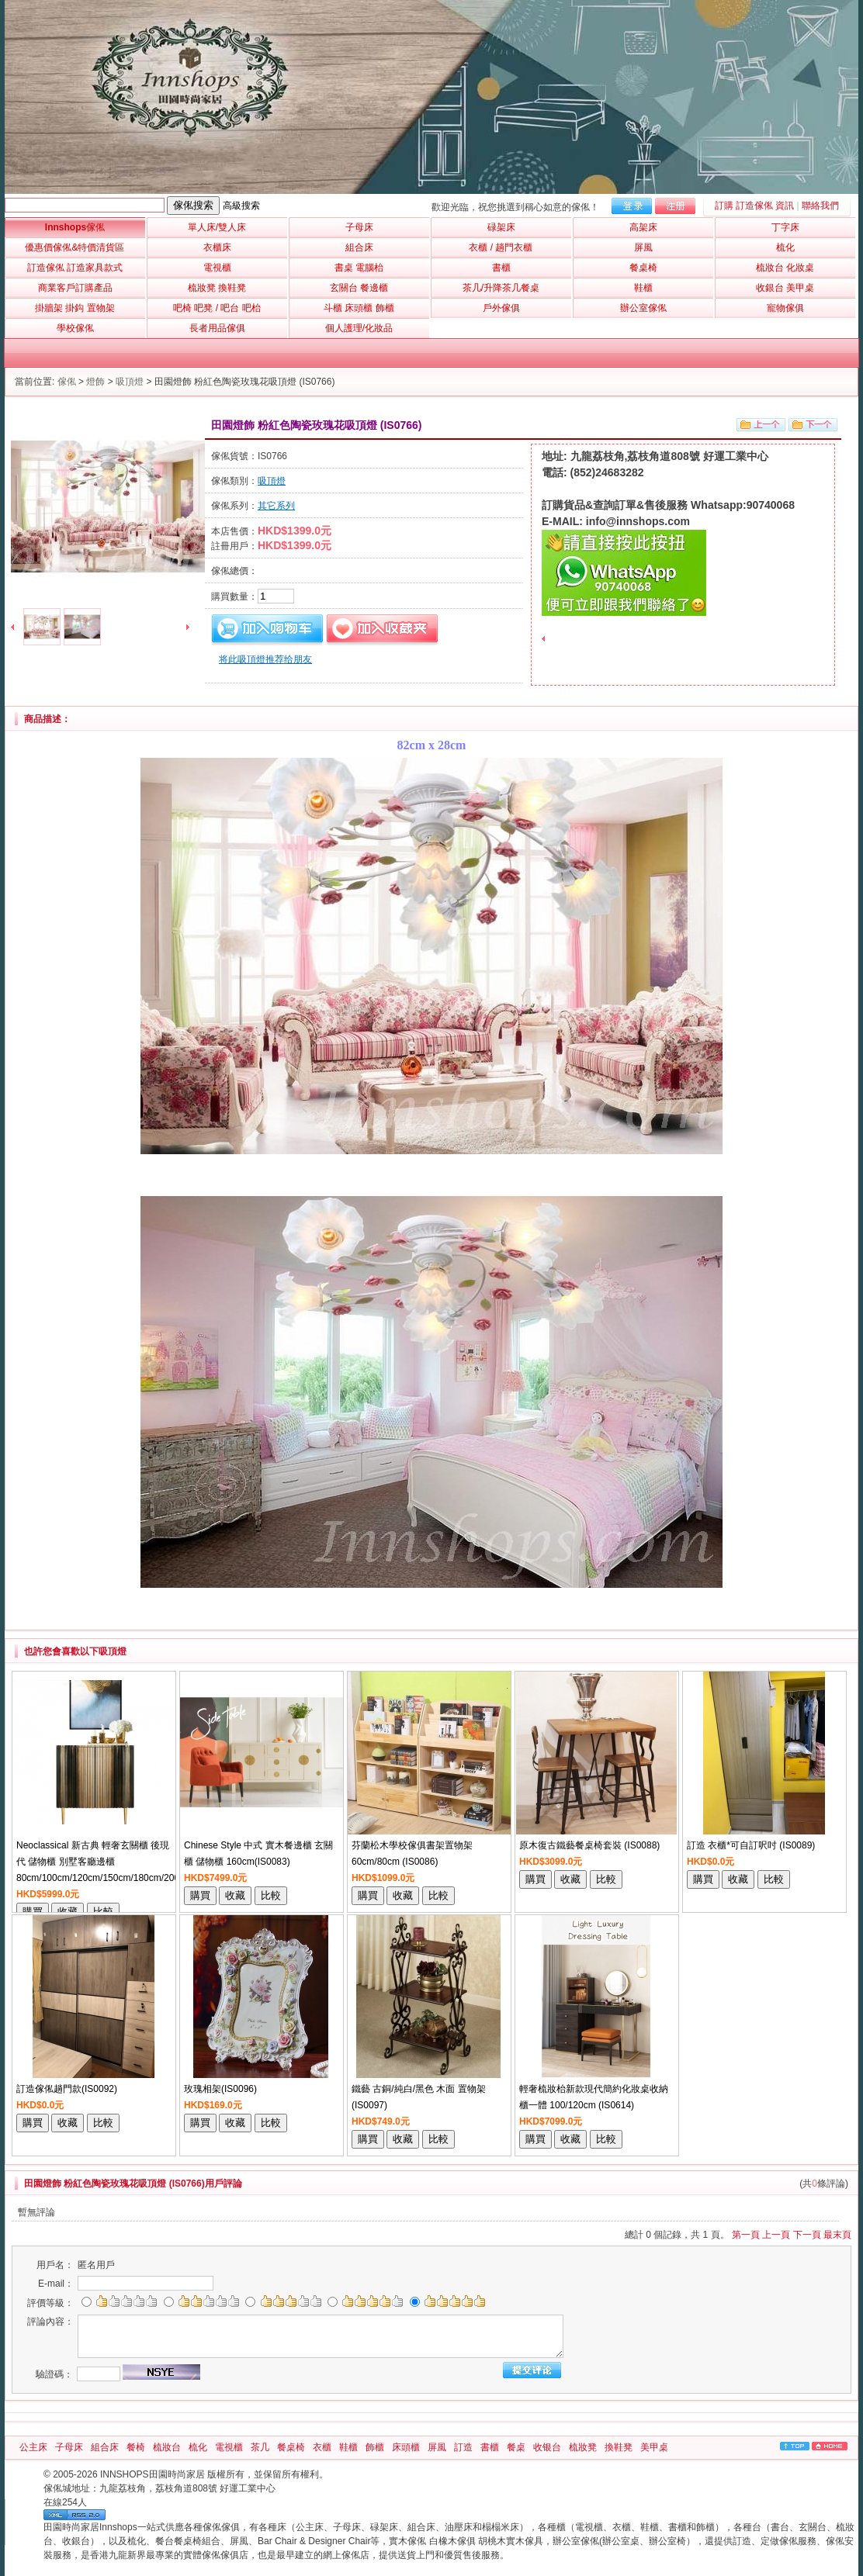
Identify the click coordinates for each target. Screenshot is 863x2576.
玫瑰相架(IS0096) (220, 2088)
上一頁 (776, 2234)
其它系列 (276, 505)
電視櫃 (229, 2447)
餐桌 (516, 2447)
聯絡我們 (820, 205)
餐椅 (136, 2447)
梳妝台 (167, 2447)
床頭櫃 (406, 2447)
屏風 (437, 2447)
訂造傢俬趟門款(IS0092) (66, 2088)
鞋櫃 (348, 2447)
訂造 (463, 2447)
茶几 (260, 2447)
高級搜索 (241, 205)
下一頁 (807, 2234)
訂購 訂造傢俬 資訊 (755, 205)
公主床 (33, 2447)
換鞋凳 (619, 2447)
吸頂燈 (130, 381)
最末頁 (837, 2234)
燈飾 (95, 381)
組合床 (105, 2447)
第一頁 (746, 2234)
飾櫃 (375, 2447)
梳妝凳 (583, 2447)
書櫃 (489, 2447)
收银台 (547, 2447)
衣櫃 (322, 2447)
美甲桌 (654, 2447)
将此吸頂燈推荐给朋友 (265, 659)
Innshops (75, 227)
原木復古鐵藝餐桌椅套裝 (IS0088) (589, 1845)
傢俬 (66, 381)
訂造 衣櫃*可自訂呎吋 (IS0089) (751, 1845)
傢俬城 (57, 2488)
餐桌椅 (291, 2447)
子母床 (69, 2447)
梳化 (198, 2447)
